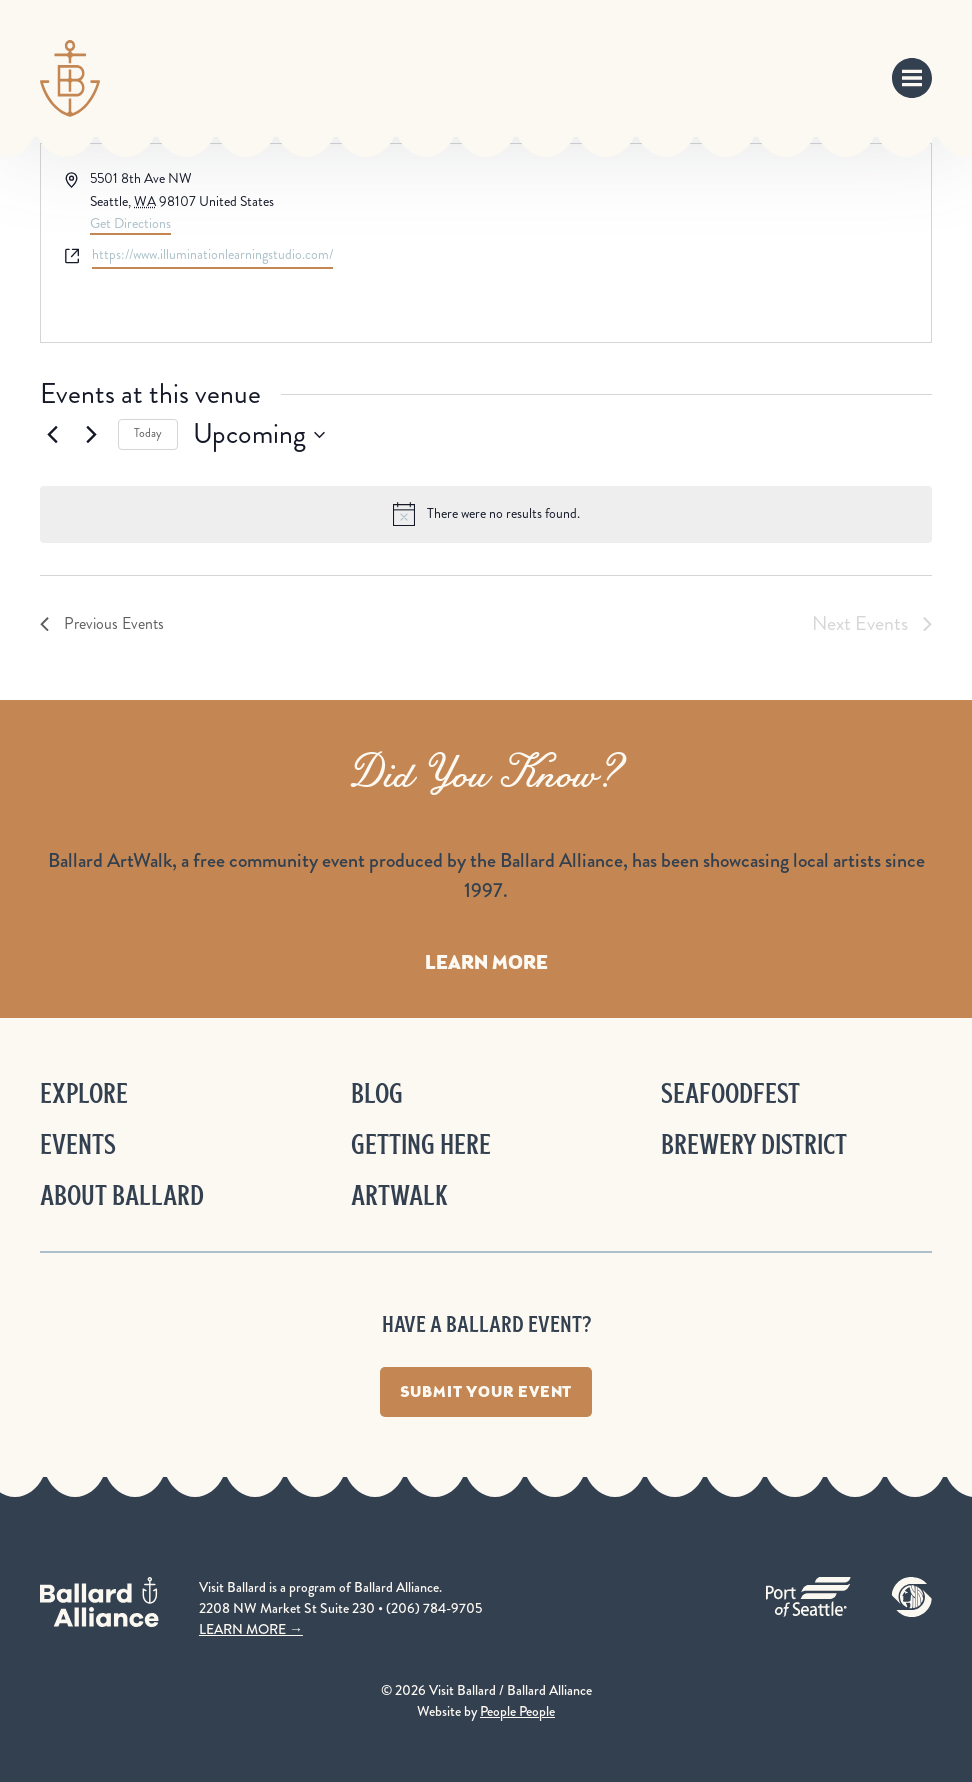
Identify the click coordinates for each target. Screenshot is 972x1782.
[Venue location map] (707, 243)
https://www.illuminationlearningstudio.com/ (212, 254)
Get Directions (130, 223)
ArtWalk (399, 1195)
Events (78, 1144)
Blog (377, 1093)
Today (148, 433)
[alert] (486, 514)
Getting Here (421, 1144)
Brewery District (754, 1144)
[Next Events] (91, 435)
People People (517, 1711)
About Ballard (122, 1195)
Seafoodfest (730, 1093)
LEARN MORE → (251, 1629)
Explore (84, 1093)
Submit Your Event (486, 1391)
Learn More (486, 962)
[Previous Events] (52, 435)
